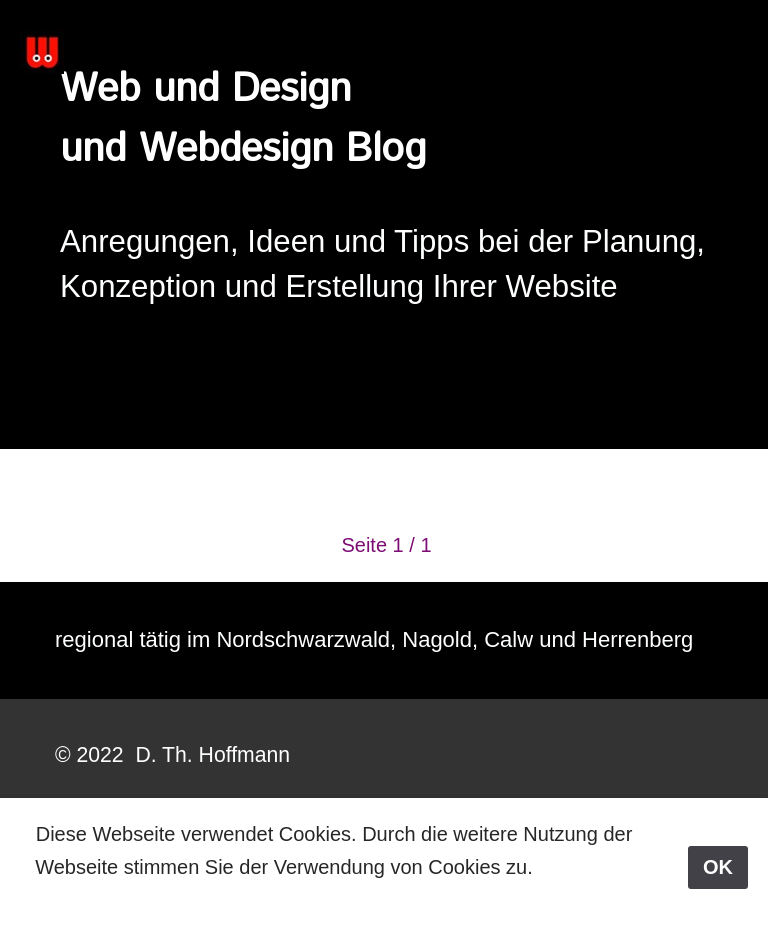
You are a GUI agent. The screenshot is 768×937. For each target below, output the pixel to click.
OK (718, 867)
